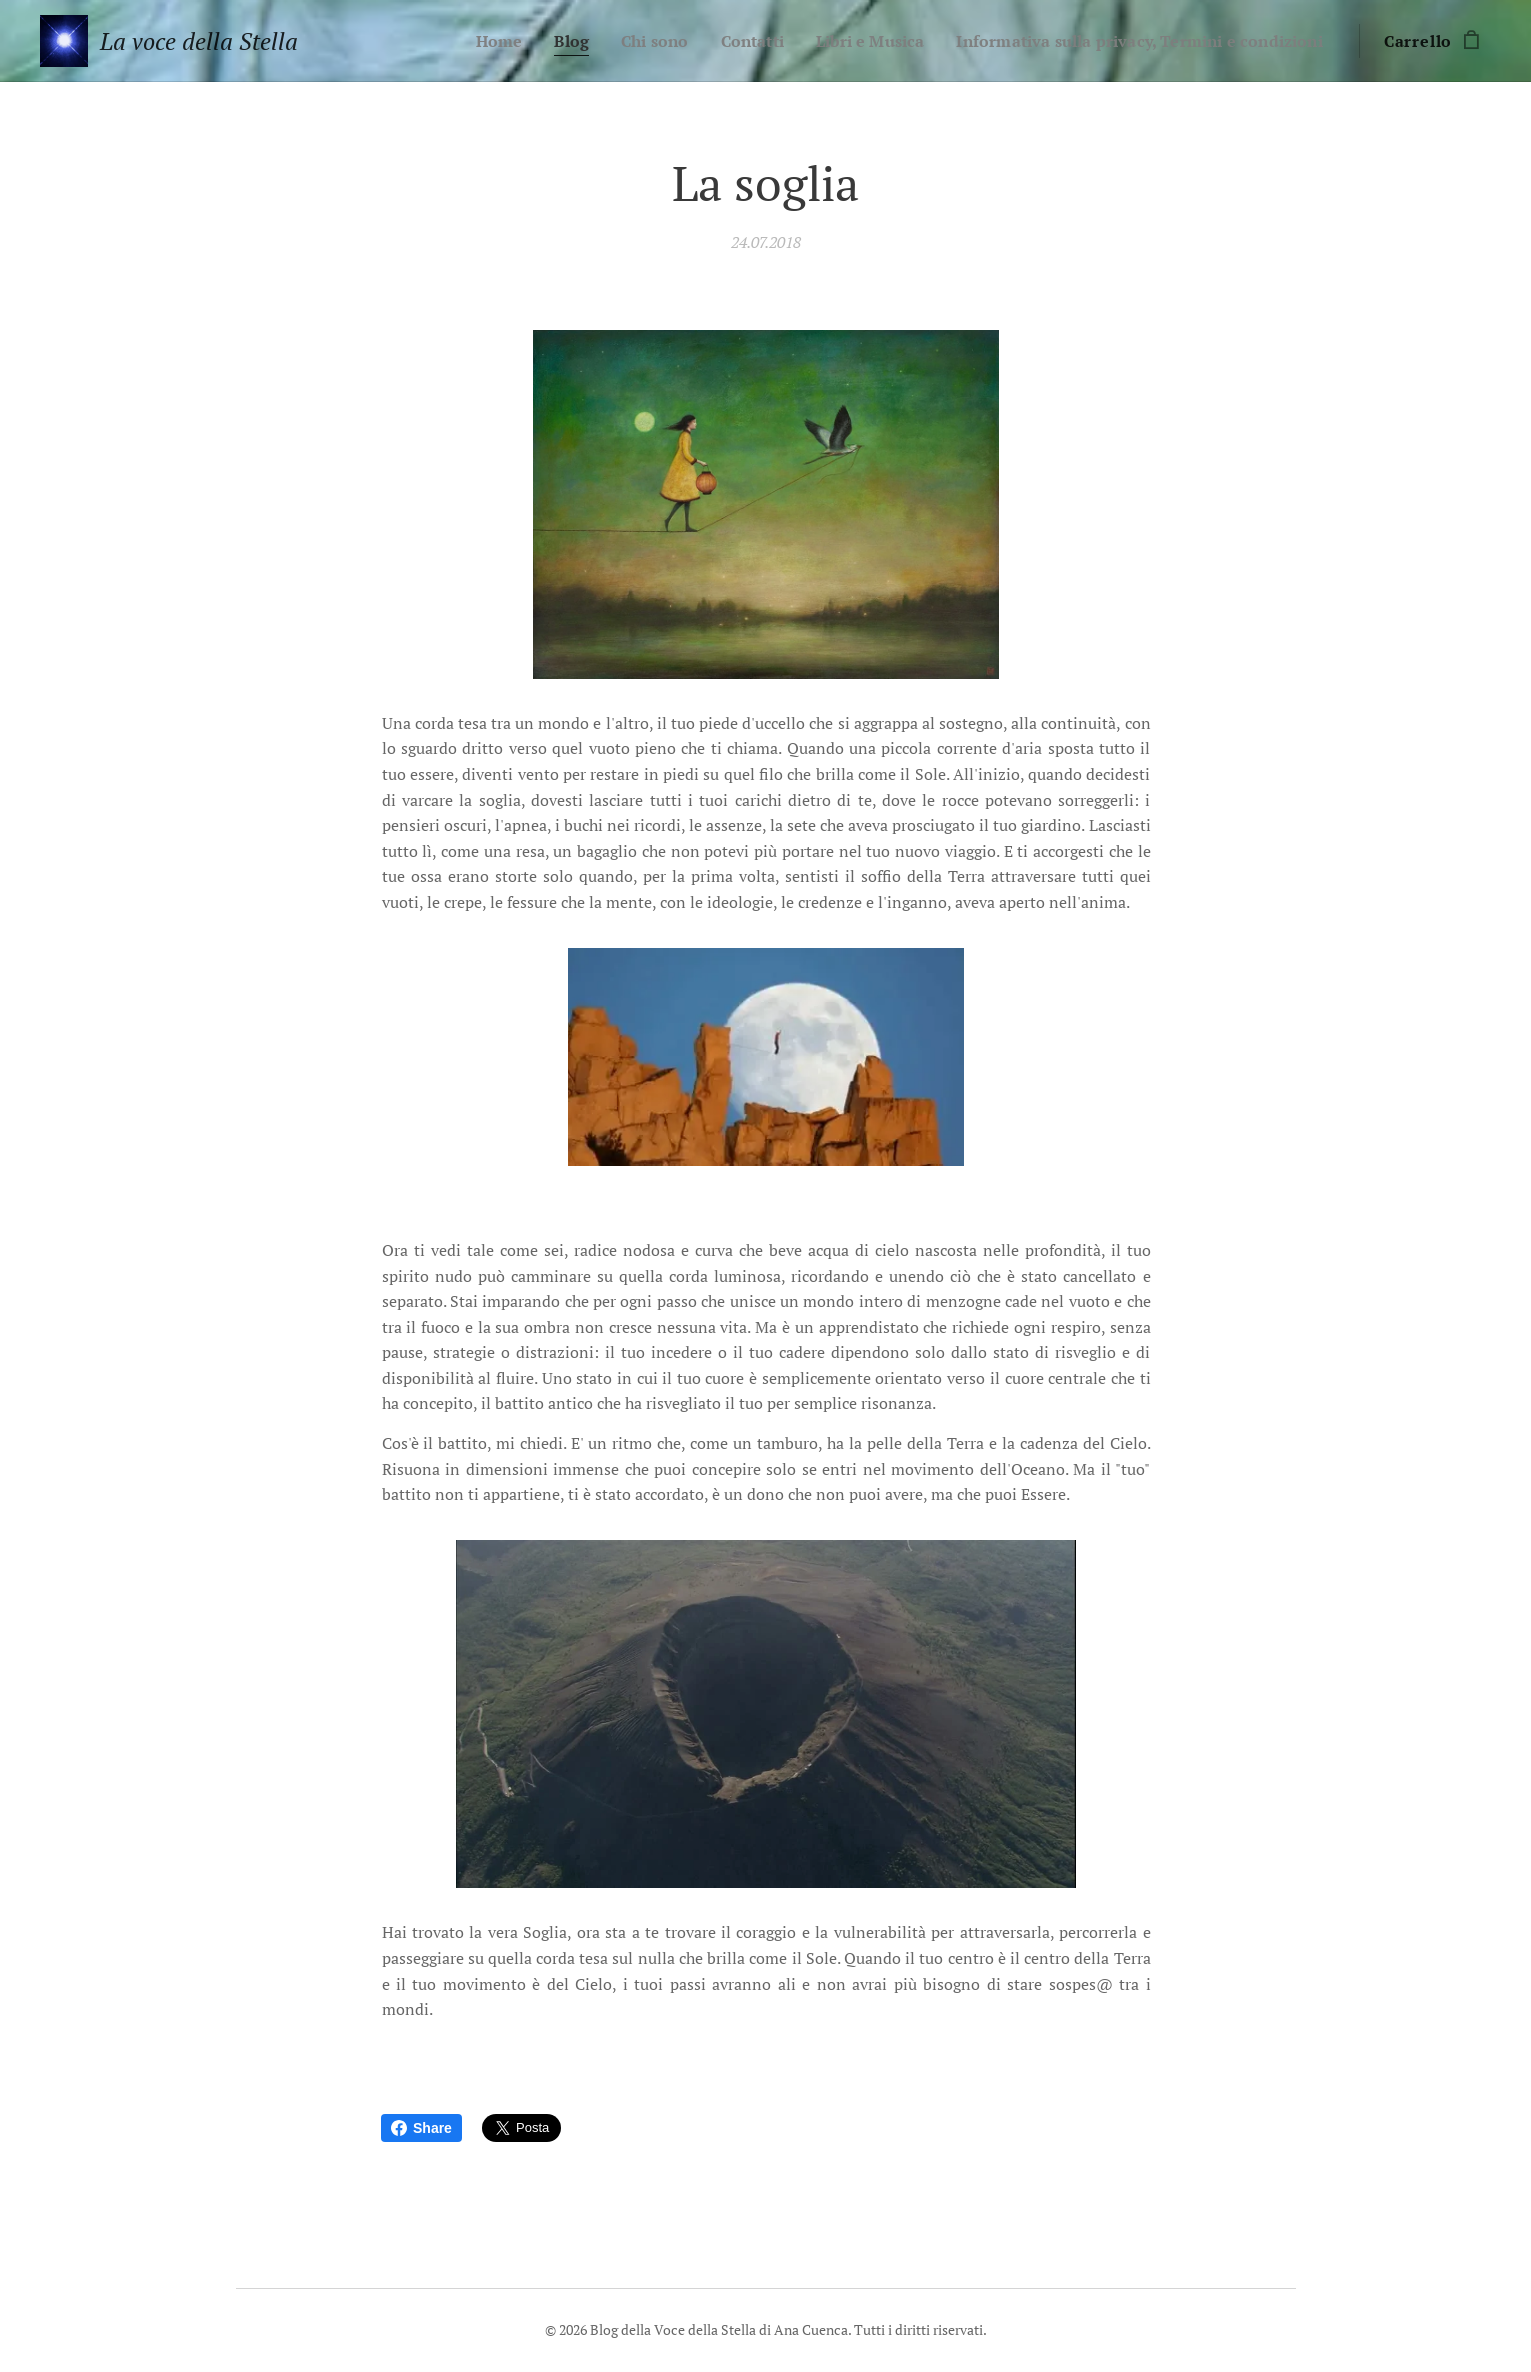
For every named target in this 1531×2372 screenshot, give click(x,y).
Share (421, 2128)
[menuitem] (453, 41)
